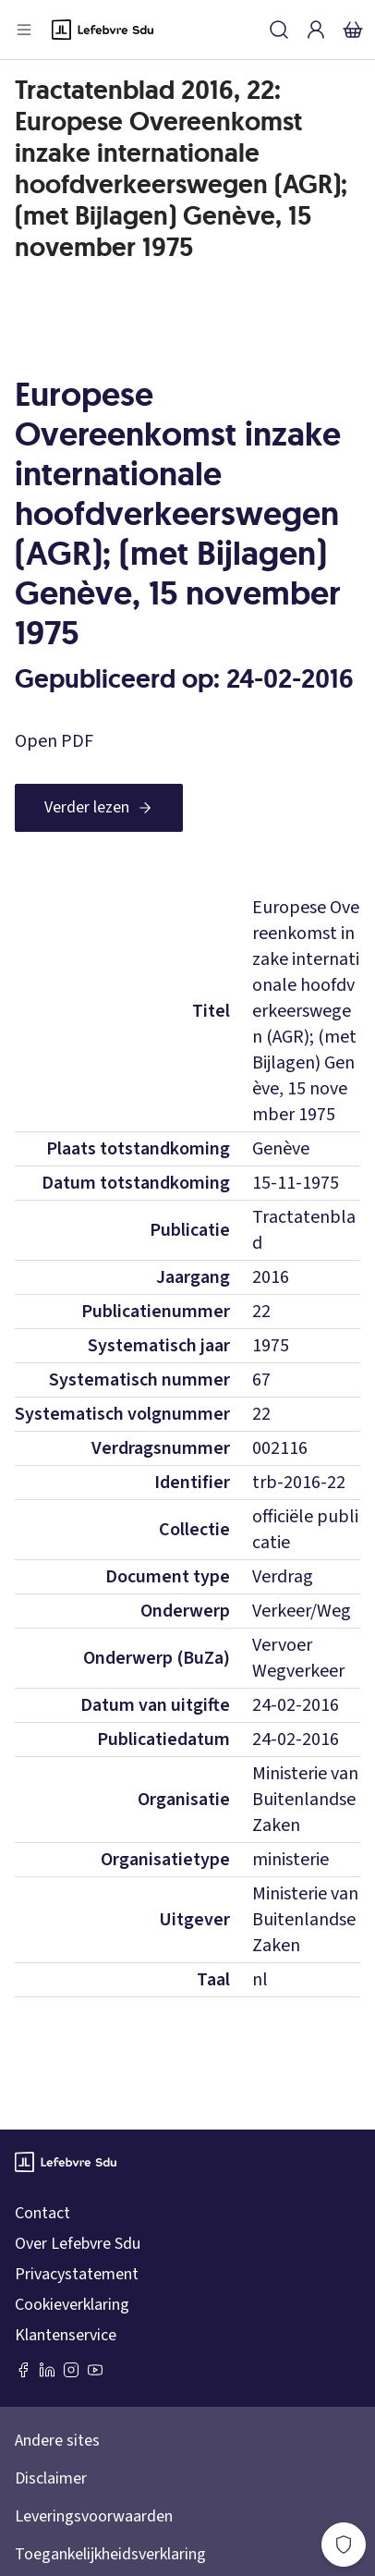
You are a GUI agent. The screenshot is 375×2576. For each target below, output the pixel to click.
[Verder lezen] (99, 808)
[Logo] (102, 29)
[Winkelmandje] (353, 29)
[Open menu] (24, 29)
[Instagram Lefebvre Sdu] (71, 2370)
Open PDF (54, 741)
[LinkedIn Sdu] (47, 2370)
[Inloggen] (316, 29)
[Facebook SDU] (23, 2370)
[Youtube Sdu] (95, 2370)
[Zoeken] (279, 29)
